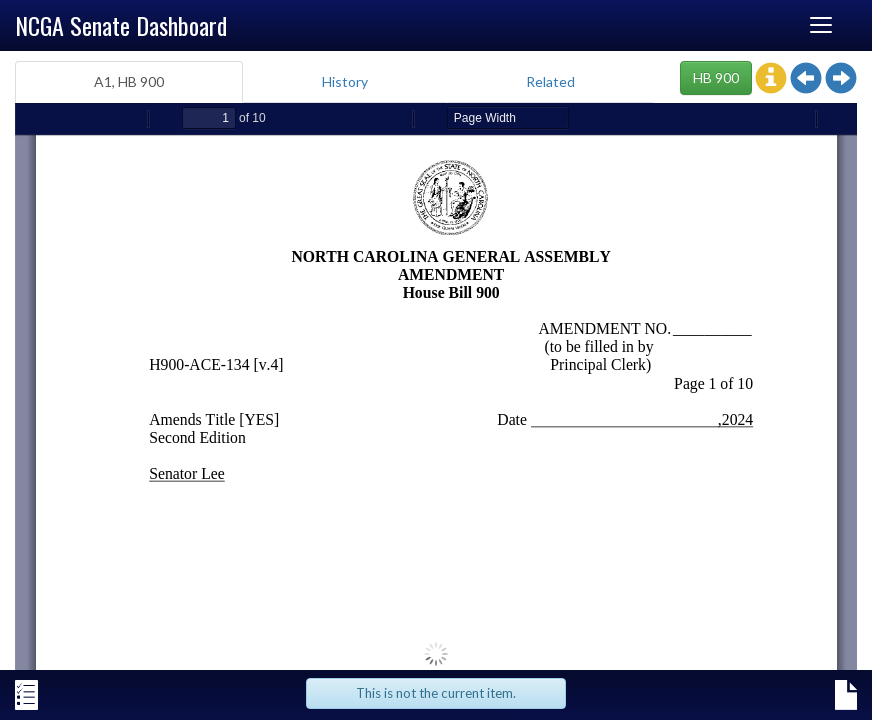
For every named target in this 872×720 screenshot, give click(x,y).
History (345, 81)
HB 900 (716, 77)
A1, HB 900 (129, 81)
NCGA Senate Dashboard (121, 25)
